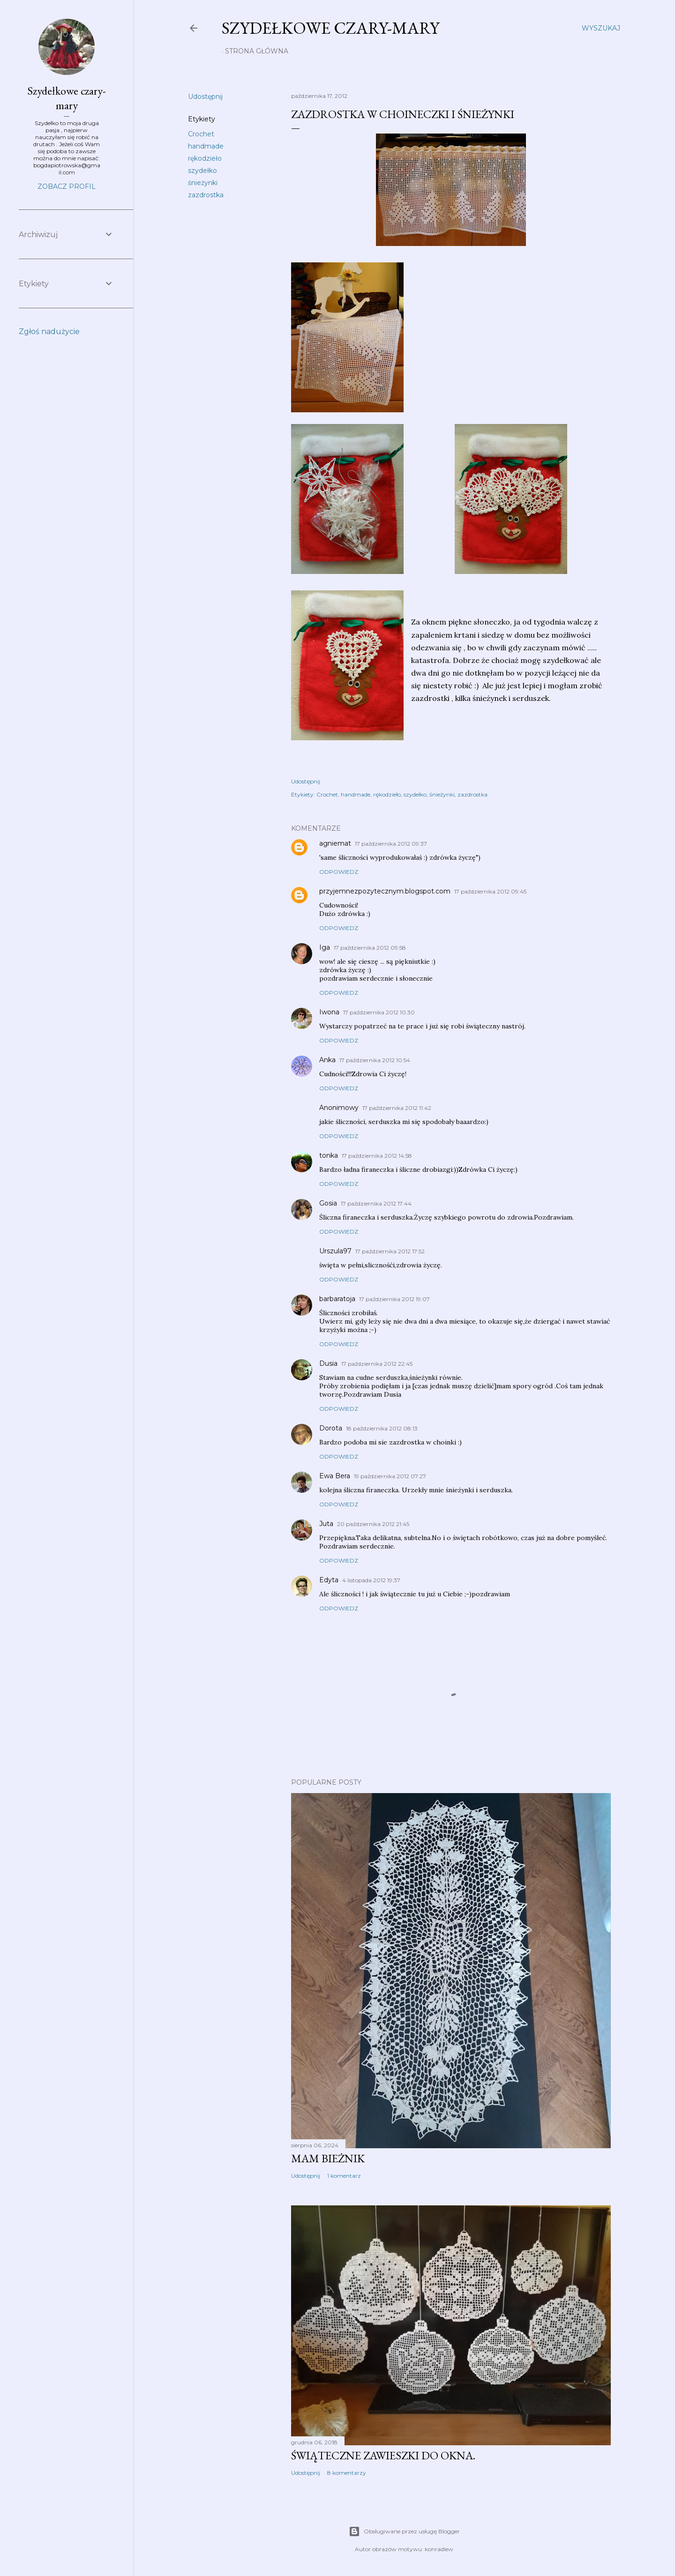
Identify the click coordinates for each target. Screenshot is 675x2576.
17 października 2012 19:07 (394, 1299)
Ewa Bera (334, 1476)
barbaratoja (337, 1299)
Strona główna (256, 51)
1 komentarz (344, 2175)
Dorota (330, 1428)
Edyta (328, 1580)
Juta (326, 1523)
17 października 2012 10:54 (374, 1060)
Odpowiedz (338, 871)
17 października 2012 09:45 (490, 891)
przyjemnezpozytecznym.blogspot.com (384, 891)
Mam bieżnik (328, 2158)
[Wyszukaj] (601, 28)
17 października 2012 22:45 (376, 1363)
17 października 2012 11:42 (396, 1107)
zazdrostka (206, 195)
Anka (327, 1060)
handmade (206, 146)
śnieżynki (203, 183)
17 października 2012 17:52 (390, 1251)
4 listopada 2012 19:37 (371, 1580)
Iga (324, 947)
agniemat (335, 843)
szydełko (202, 170)
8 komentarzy (346, 2472)
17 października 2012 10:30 (379, 1012)
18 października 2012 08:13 (382, 1428)
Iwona (329, 1012)
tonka (328, 1155)
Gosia (328, 1203)
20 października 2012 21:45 (373, 1523)
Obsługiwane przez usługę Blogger (404, 2531)
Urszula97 (335, 1251)
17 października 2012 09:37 (391, 843)
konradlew (439, 2549)
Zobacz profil (67, 186)
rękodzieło (205, 158)
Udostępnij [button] (205, 96)
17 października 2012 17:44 (376, 1203)
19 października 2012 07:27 (390, 1476)
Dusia (328, 1363)
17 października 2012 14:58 (377, 1155)
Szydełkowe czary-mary (330, 28)
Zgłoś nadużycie (49, 331)
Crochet (201, 134)
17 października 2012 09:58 (370, 947)
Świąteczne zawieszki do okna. (383, 2455)
